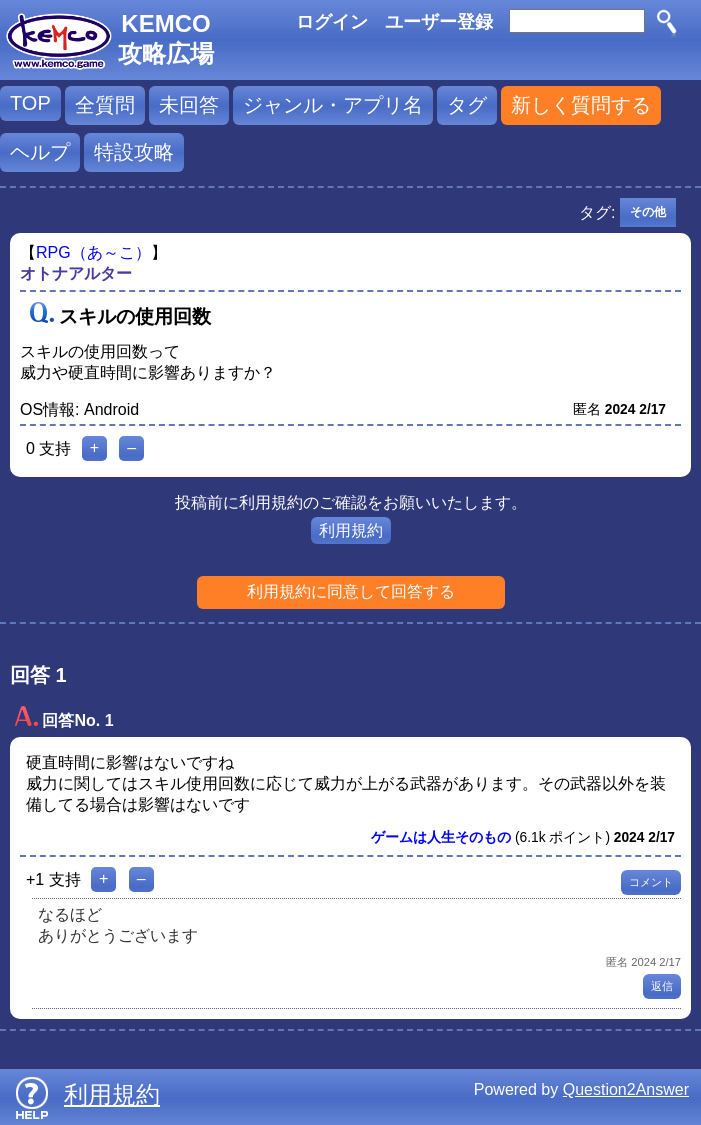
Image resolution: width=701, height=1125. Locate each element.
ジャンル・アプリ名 (333, 105)
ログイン (332, 22)
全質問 (105, 105)
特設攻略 (134, 152)
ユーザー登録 (439, 22)
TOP (30, 103)
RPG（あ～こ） (93, 252)
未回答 (189, 105)
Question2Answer (626, 1089)
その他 (648, 212)
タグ (467, 105)
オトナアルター (76, 273)
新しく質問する (581, 105)
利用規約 (351, 530)
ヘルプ (40, 152)
